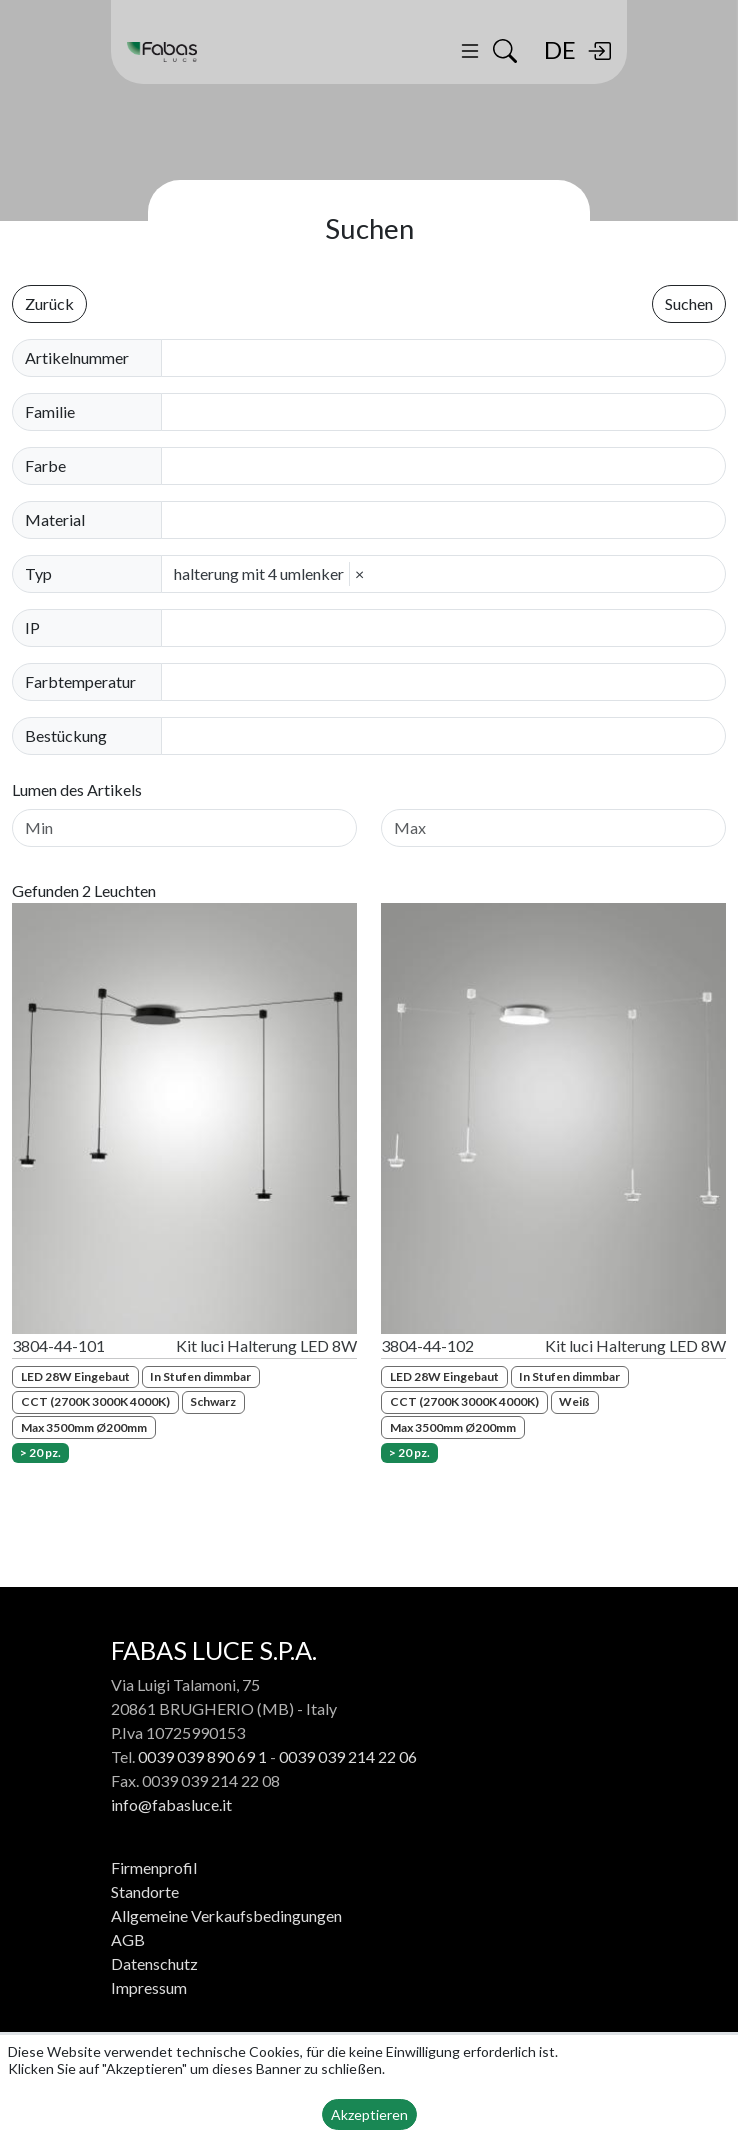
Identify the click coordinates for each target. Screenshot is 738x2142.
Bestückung (66, 735)
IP (32, 627)
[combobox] (449, 412)
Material (55, 519)
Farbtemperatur (80, 681)
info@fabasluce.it (171, 1804)
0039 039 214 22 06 (348, 1756)
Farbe (45, 465)
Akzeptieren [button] (369, 2114)
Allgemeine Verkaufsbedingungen (226, 1915)
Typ (38, 573)
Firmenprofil (154, 1867)
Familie (50, 411)
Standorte (145, 1891)
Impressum (149, 1987)
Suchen (689, 303)
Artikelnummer (77, 357)
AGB (128, 1939)
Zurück (49, 303)
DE (560, 49)
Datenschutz (154, 1963)
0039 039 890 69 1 (202, 1756)
